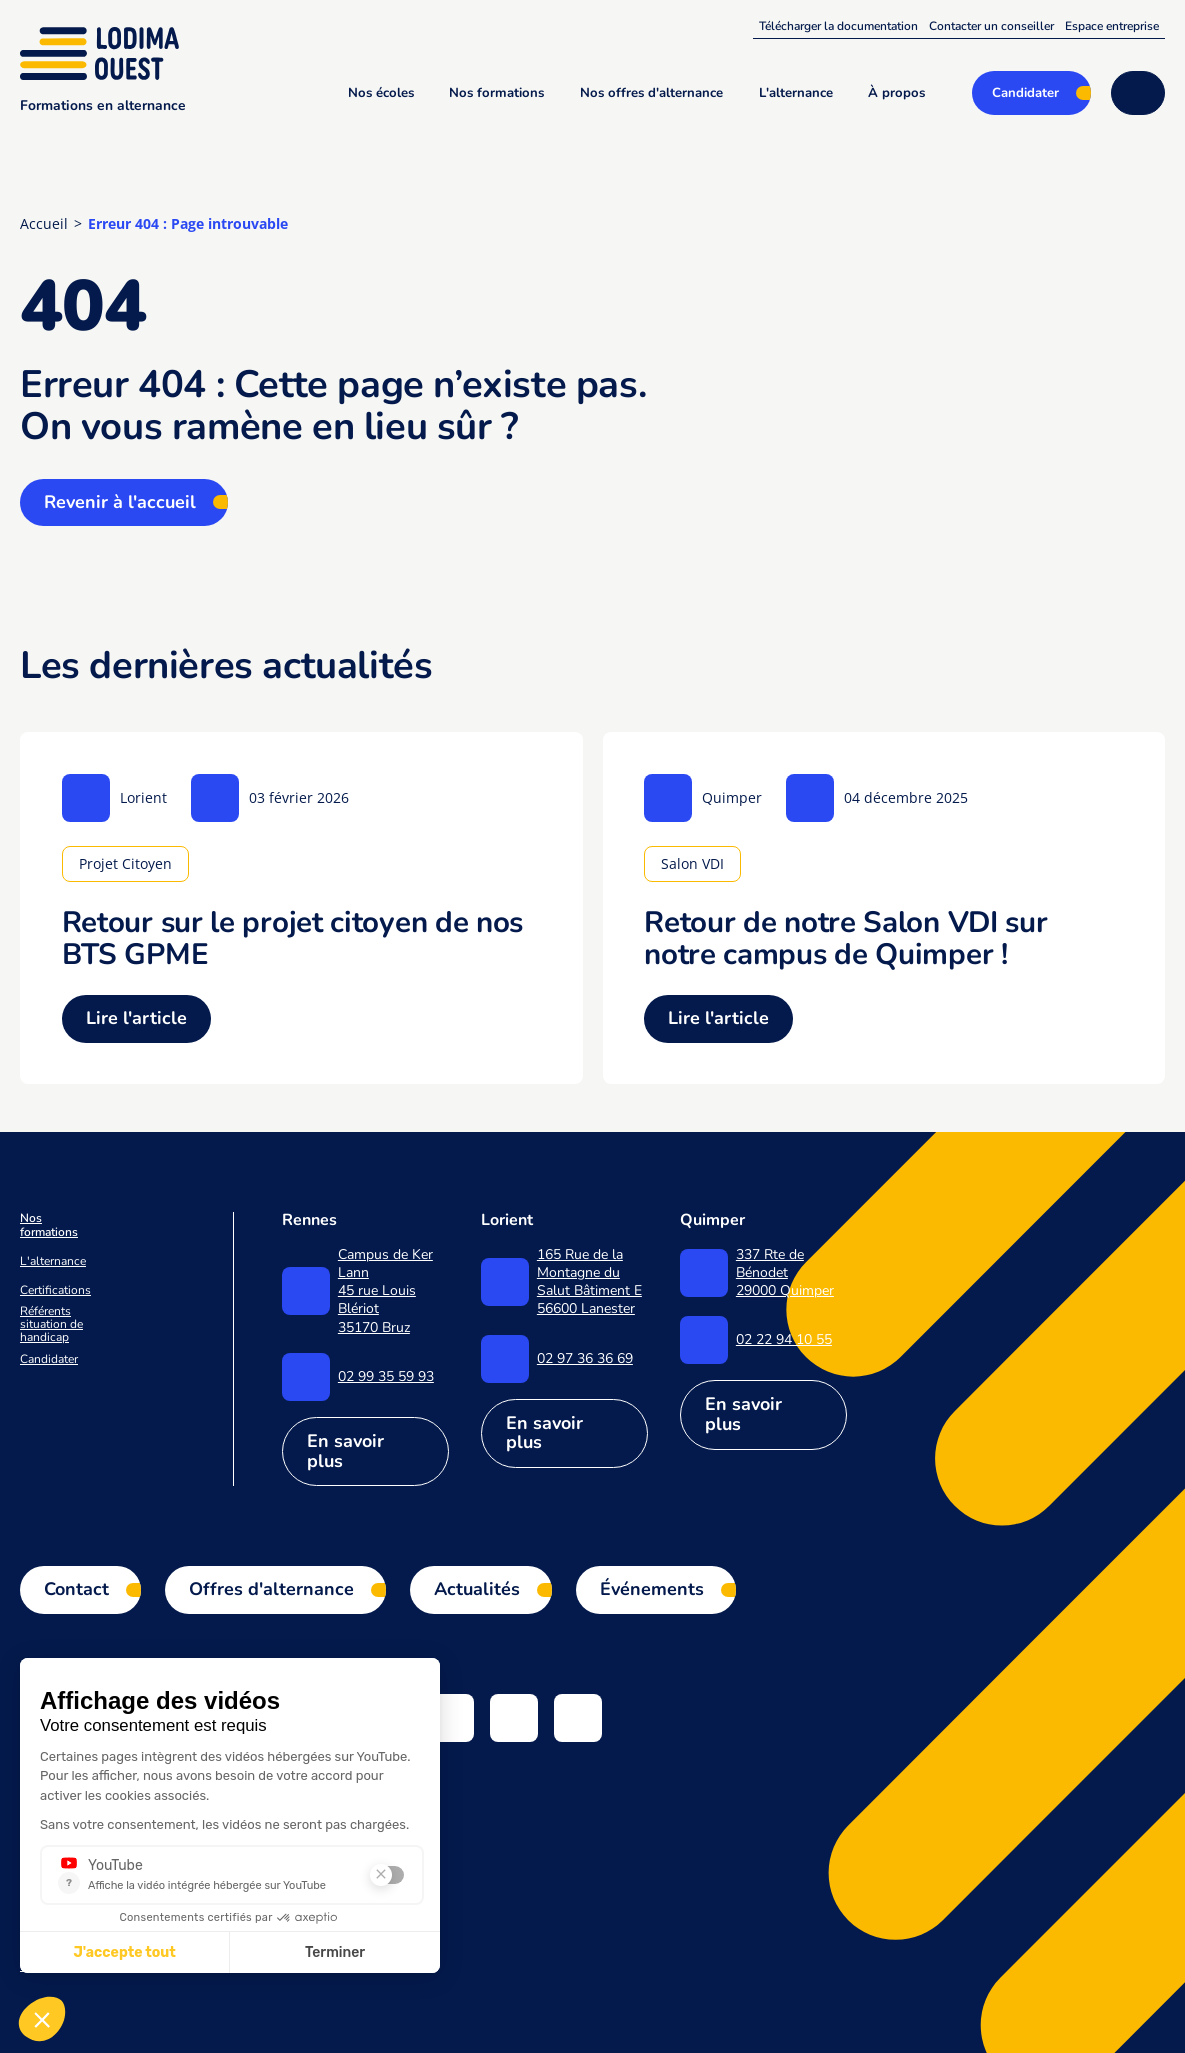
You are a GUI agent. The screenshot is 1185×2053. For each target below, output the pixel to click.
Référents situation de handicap (51, 1325)
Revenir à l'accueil (120, 502)
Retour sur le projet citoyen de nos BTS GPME (293, 938)
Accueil (44, 223)
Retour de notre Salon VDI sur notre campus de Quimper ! (845, 938)
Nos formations (49, 1225)
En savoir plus (345, 1451)
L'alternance (53, 1261)
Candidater (49, 1359)
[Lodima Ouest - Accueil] (103, 53)
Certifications (55, 1290)
